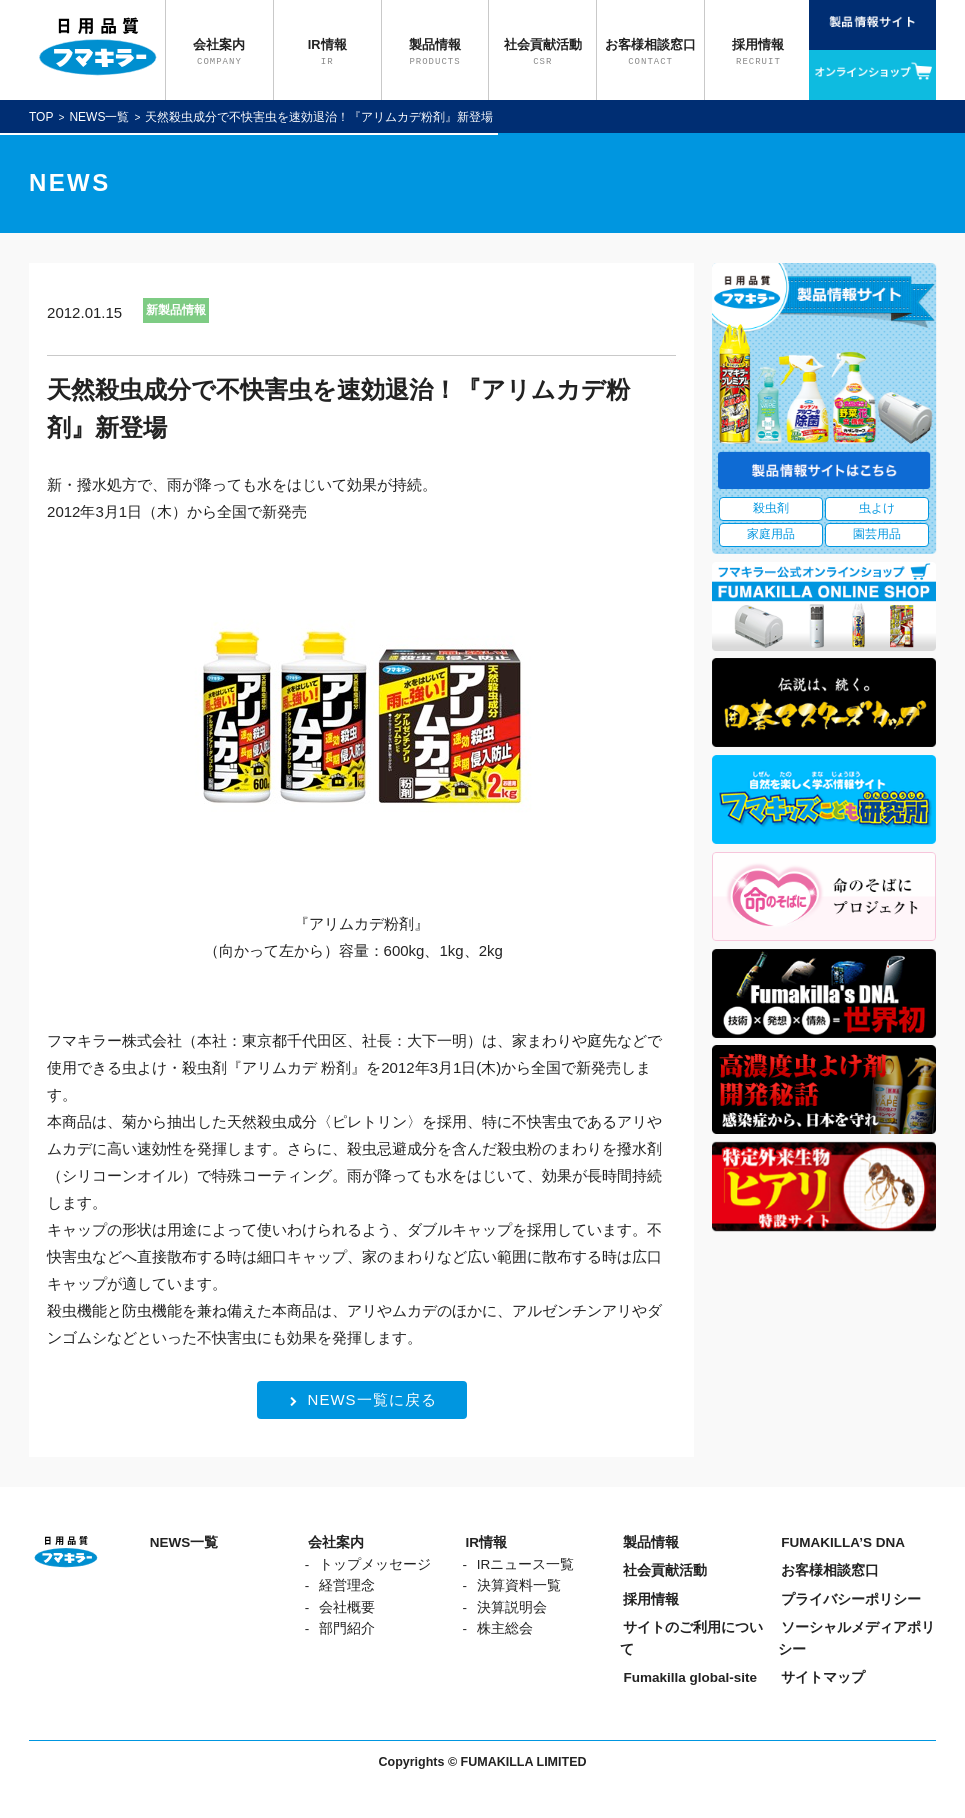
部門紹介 (347, 1628)
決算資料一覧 (519, 1585)
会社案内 (336, 1542)
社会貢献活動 (665, 1570)
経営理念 (347, 1585)
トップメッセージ (375, 1564)
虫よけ (877, 508)
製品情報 (651, 1542)
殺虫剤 (771, 508)
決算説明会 (512, 1607)
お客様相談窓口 (830, 1570)
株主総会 (505, 1628)
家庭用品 (771, 534)
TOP (41, 117)
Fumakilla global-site (690, 1677)
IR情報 (487, 1542)
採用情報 (651, 1599)
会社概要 (347, 1607)
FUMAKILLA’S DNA (843, 1542)
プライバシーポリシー (851, 1599)
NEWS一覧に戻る (363, 1399)
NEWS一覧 (99, 117)
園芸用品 (877, 534)
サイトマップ (823, 1677)
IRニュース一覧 (526, 1564)
